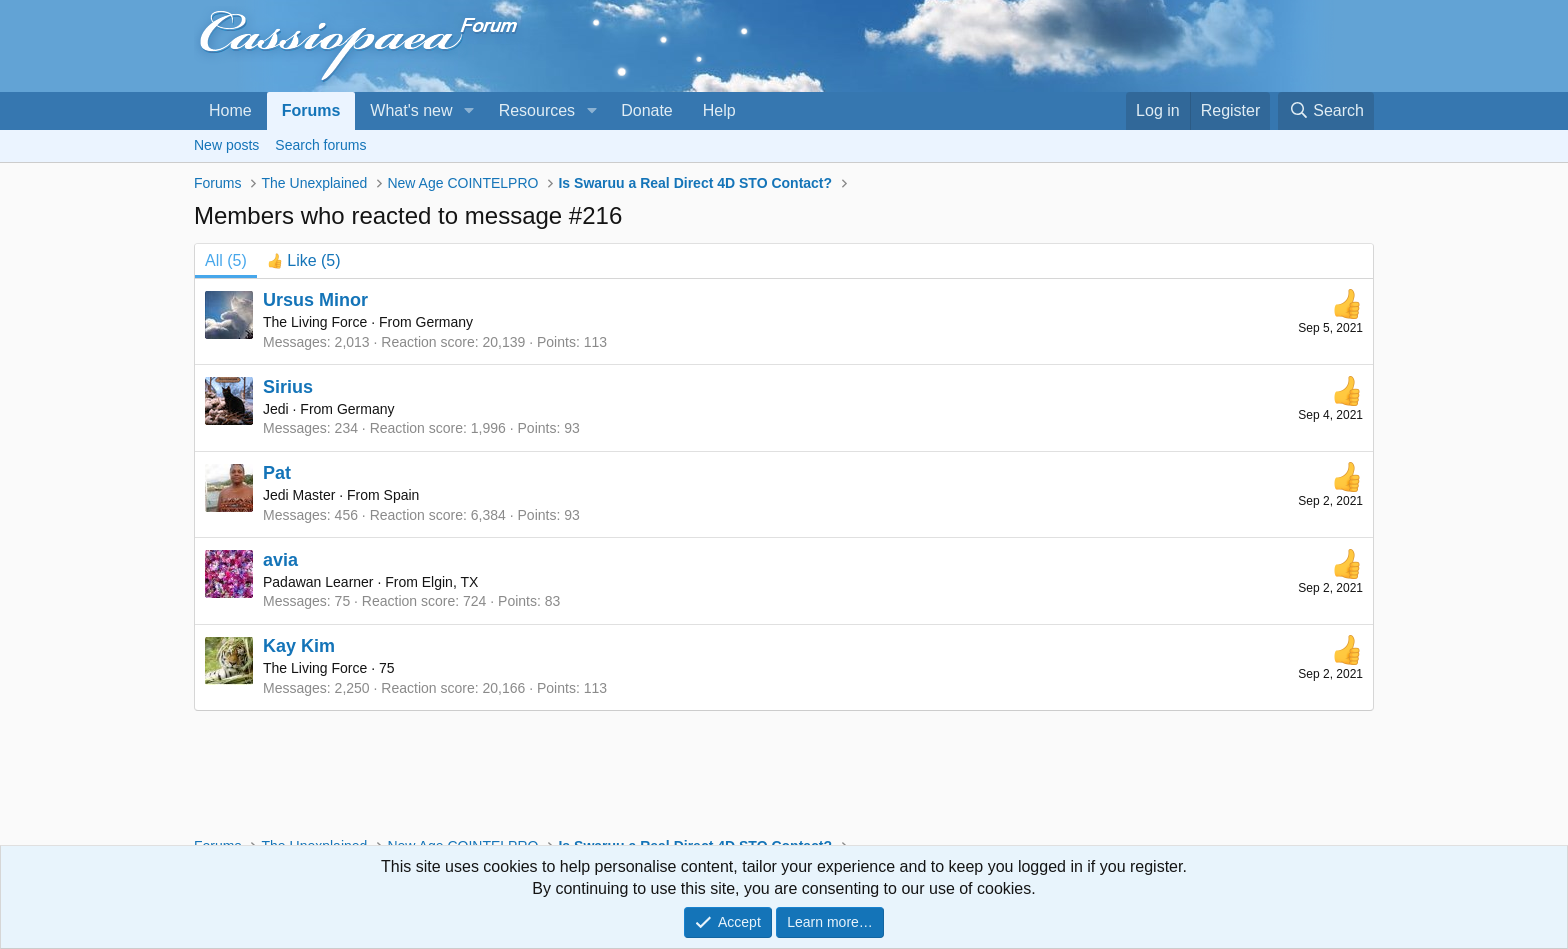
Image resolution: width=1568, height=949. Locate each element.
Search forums (320, 145)
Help (719, 110)
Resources (537, 110)
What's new (411, 110)
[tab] (304, 261)
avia (280, 560)
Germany (445, 322)
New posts (226, 145)
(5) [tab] (226, 260)
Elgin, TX (450, 582)
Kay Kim (299, 646)
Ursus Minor (315, 300)
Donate (647, 110)
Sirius (288, 387)
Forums (311, 110)
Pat (277, 473)
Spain (402, 495)
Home (230, 110)
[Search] (1326, 111)
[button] (468, 111)
